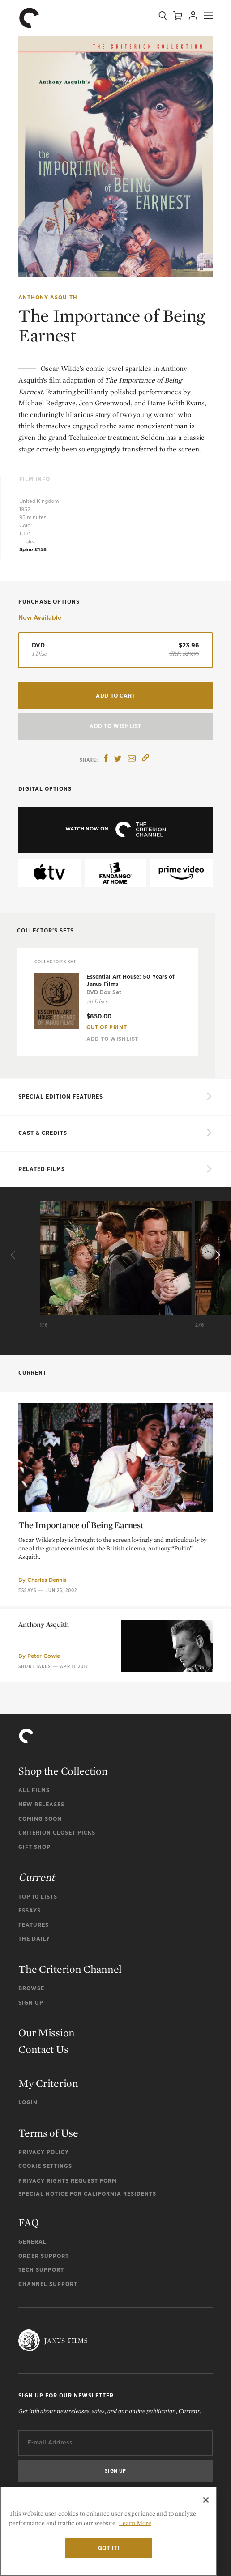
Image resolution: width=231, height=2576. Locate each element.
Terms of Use (48, 2133)
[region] (108, 2531)
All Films (34, 1790)
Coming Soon (40, 1818)
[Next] (217, 1255)
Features (33, 1924)
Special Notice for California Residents (87, 2193)
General (32, 2241)
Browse (31, 1988)
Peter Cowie (43, 1728)
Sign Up (30, 2002)
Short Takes (34, 1739)
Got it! (109, 2548)
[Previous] (14, 1255)
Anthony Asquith (47, 297)
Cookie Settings (45, 2166)
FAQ (28, 2222)
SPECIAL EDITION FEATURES (60, 1096)
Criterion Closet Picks (56, 1832)
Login (28, 2102)
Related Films (41, 1169)
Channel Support (47, 2284)
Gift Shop (34, 1847)
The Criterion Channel (70, 1969)
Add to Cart (115, 695)
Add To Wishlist (115, 726)
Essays (29, 1910)
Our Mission (46, 2033)
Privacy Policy (43, 2152)
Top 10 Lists (37, 1896)
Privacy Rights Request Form (67, 2180)
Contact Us (43, 2049)
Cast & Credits (42, 1132)
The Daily (34, 1938)
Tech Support (41, 2269)
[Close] (206, 2500)
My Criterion (48, 2083)
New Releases (41, 1804)
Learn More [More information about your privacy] (135, 2523)
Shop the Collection (62, 1771)
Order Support (43, 2255)
